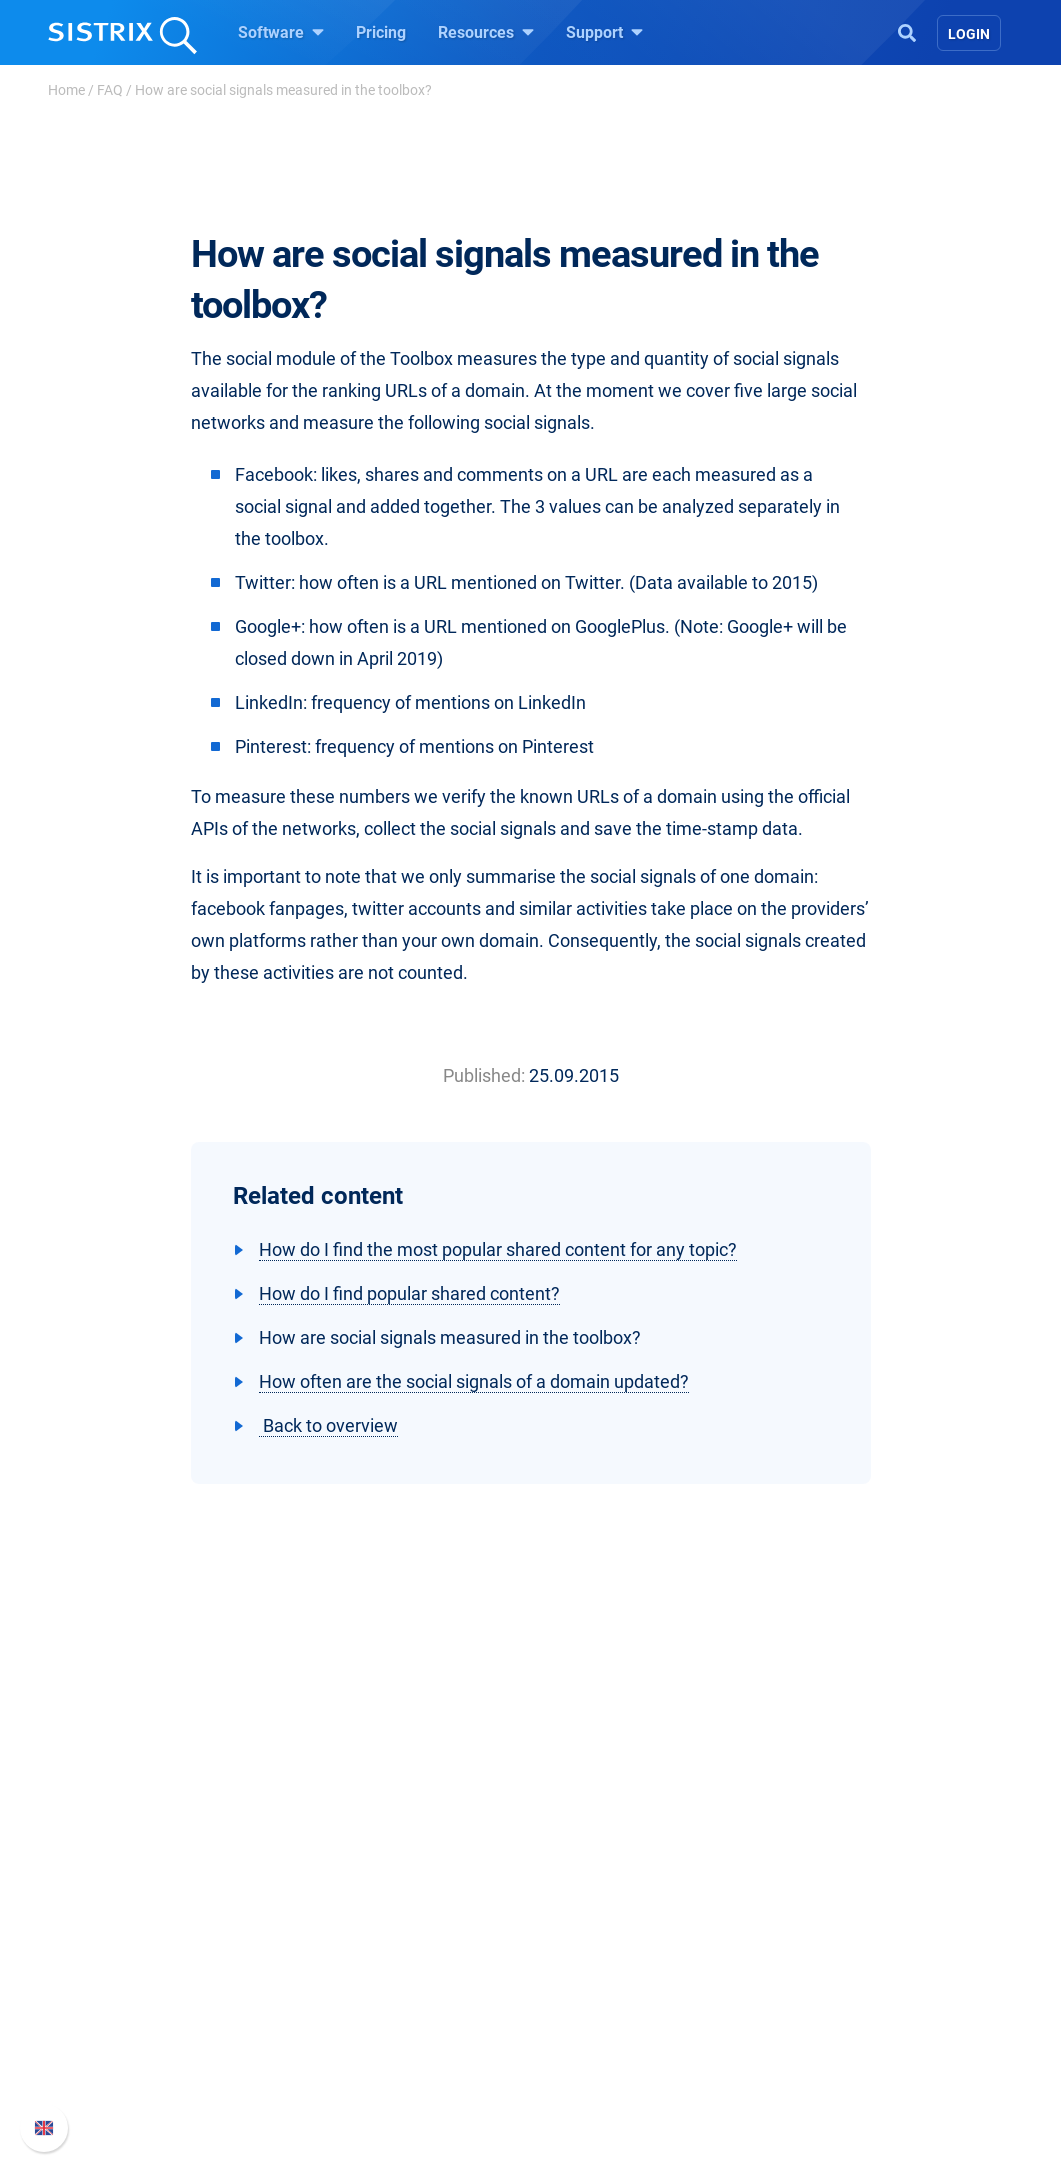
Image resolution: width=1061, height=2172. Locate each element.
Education (130, 1987)
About (116, 1923)
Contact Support (842, 2019)
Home (66, 90)
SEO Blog (588, 2019)
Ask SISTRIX (599, 1923)
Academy (588, 1987)
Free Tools (591, 2051)
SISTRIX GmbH (155, 1885)
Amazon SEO (371, 1987)
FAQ (110, 90)
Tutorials (586, 2083)
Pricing (381, 32)
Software (281, 32)
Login (969, 34)
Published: (484, 1075)
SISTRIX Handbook (852, 1923)
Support (604, 32)
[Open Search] (907, 31)
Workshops (594, 1955)
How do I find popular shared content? (409, 1293)
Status (808, 2051)
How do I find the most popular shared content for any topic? (498, 1249)
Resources (486, 32)
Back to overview (328, 1425)
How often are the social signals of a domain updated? (474, 1381)
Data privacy (139, 2019)
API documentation (852, 1987)
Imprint (120, 2051)
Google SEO (367, 1955)
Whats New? (829, 1955)
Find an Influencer (388, 2019)
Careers (157, 1955)
